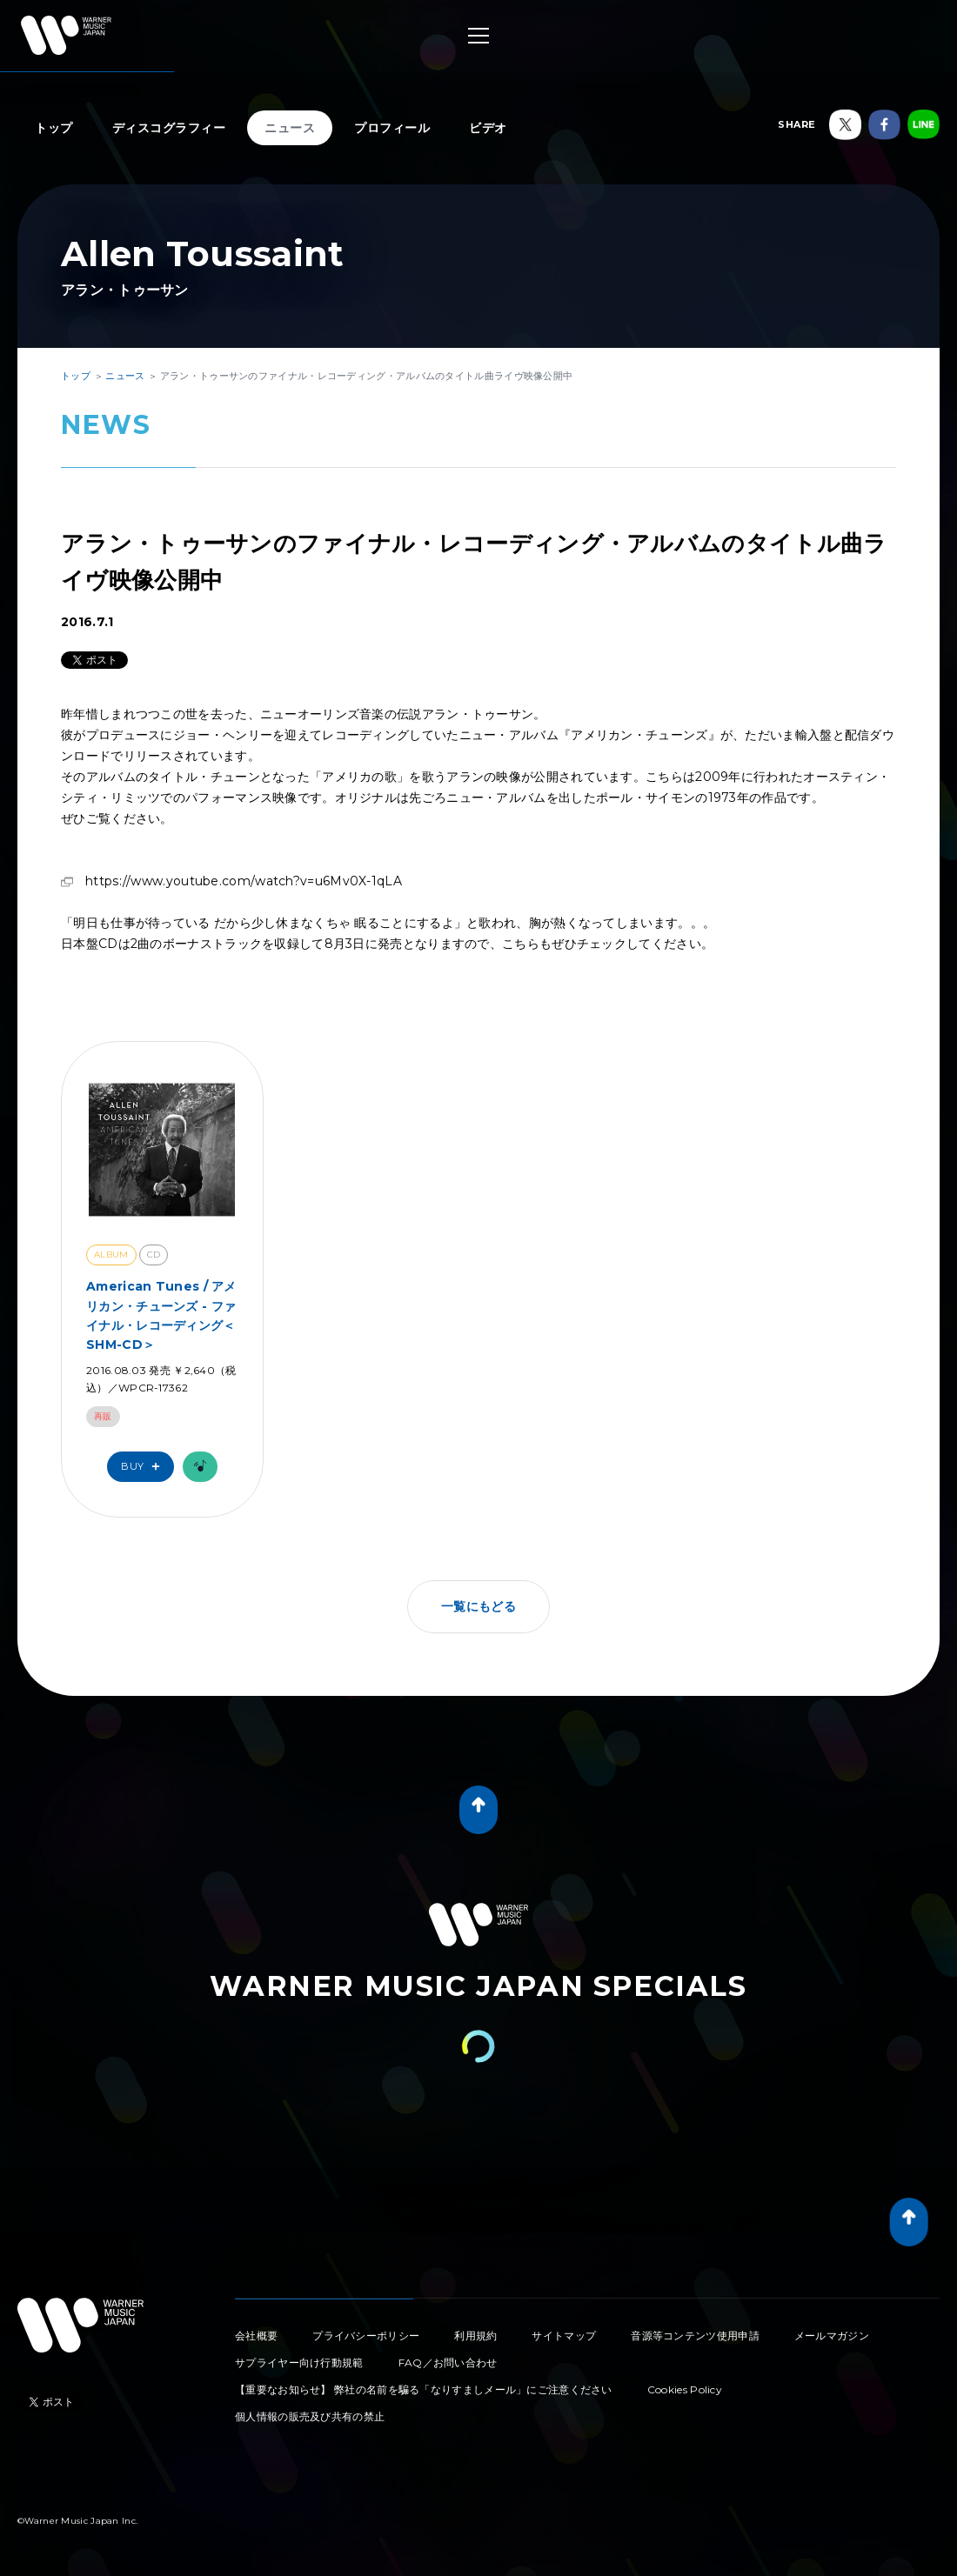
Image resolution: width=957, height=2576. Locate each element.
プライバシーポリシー (365, 2335)
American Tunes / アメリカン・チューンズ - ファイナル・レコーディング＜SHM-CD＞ (161, 1315)
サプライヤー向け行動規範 (299, 2362)
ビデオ (488, 128)
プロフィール (392, 128)
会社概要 (256, 2335)
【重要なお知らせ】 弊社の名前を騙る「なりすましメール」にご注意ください (423, 2389)
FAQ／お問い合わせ (448, 2362)
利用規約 (475, 2335)
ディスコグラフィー (169, 128)
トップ (54, 128)
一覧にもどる (478, 1606)
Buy (144, 1467)
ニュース (289, 128)
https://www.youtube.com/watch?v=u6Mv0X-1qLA (243, 881)
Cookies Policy (684, 2389)
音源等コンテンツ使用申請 (695, 2335)
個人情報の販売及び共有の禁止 (310, 2416)
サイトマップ (564, 2335)
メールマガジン (831, 2335)
